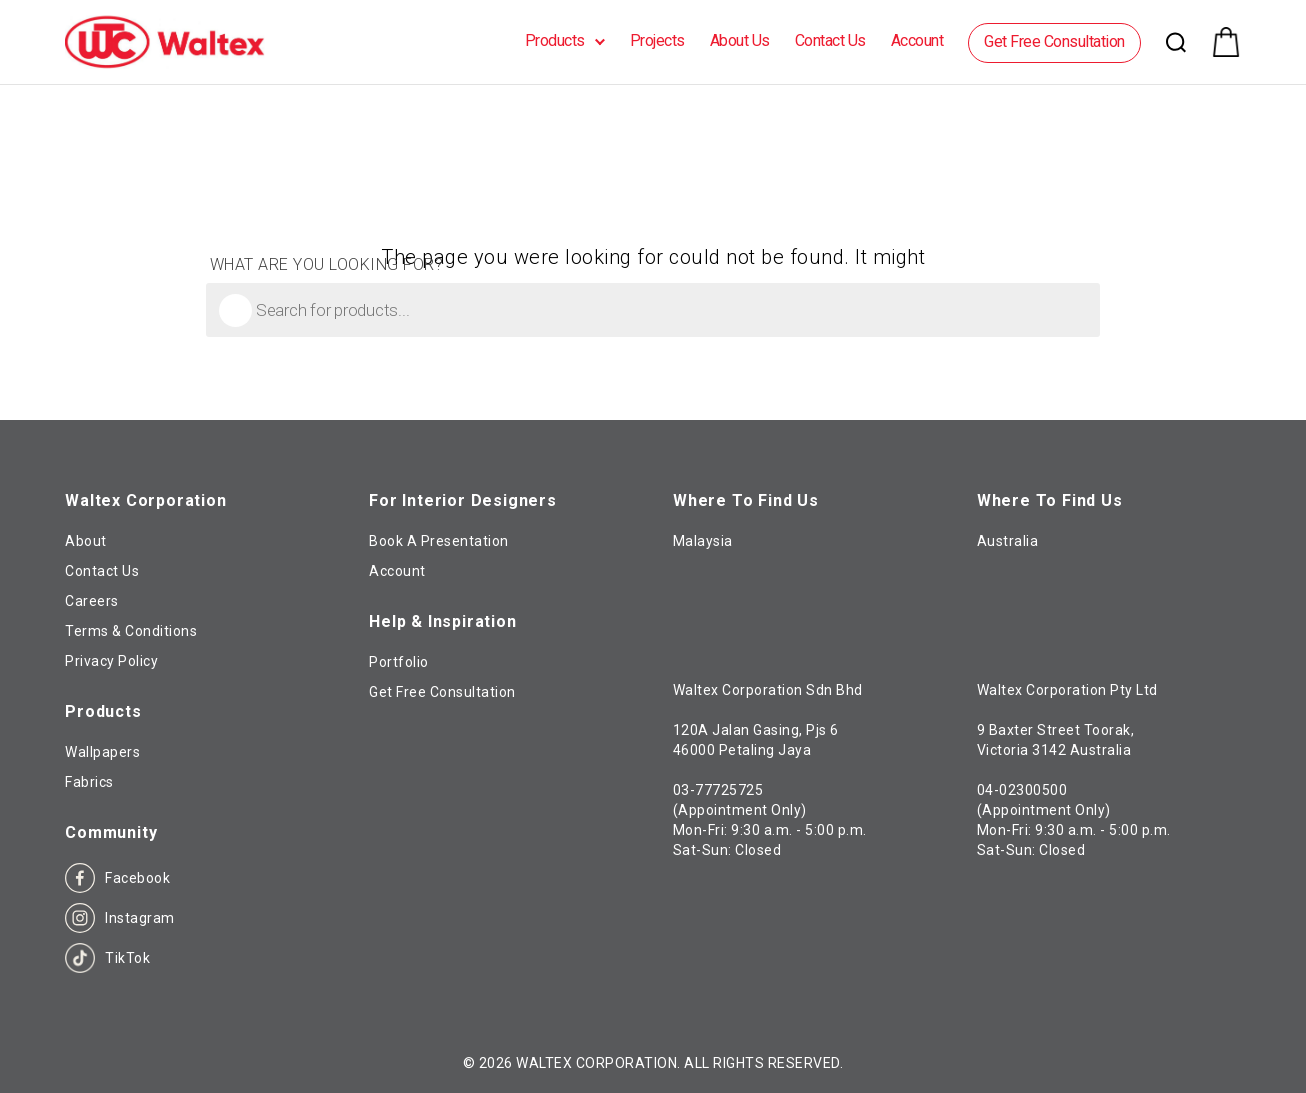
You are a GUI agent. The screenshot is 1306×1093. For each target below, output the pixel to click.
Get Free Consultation (1054, 41)
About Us (740, 40)
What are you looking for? (327, 265)
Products (555, 40)
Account (917, 40)
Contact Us (830, 40)
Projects (657, 40)
